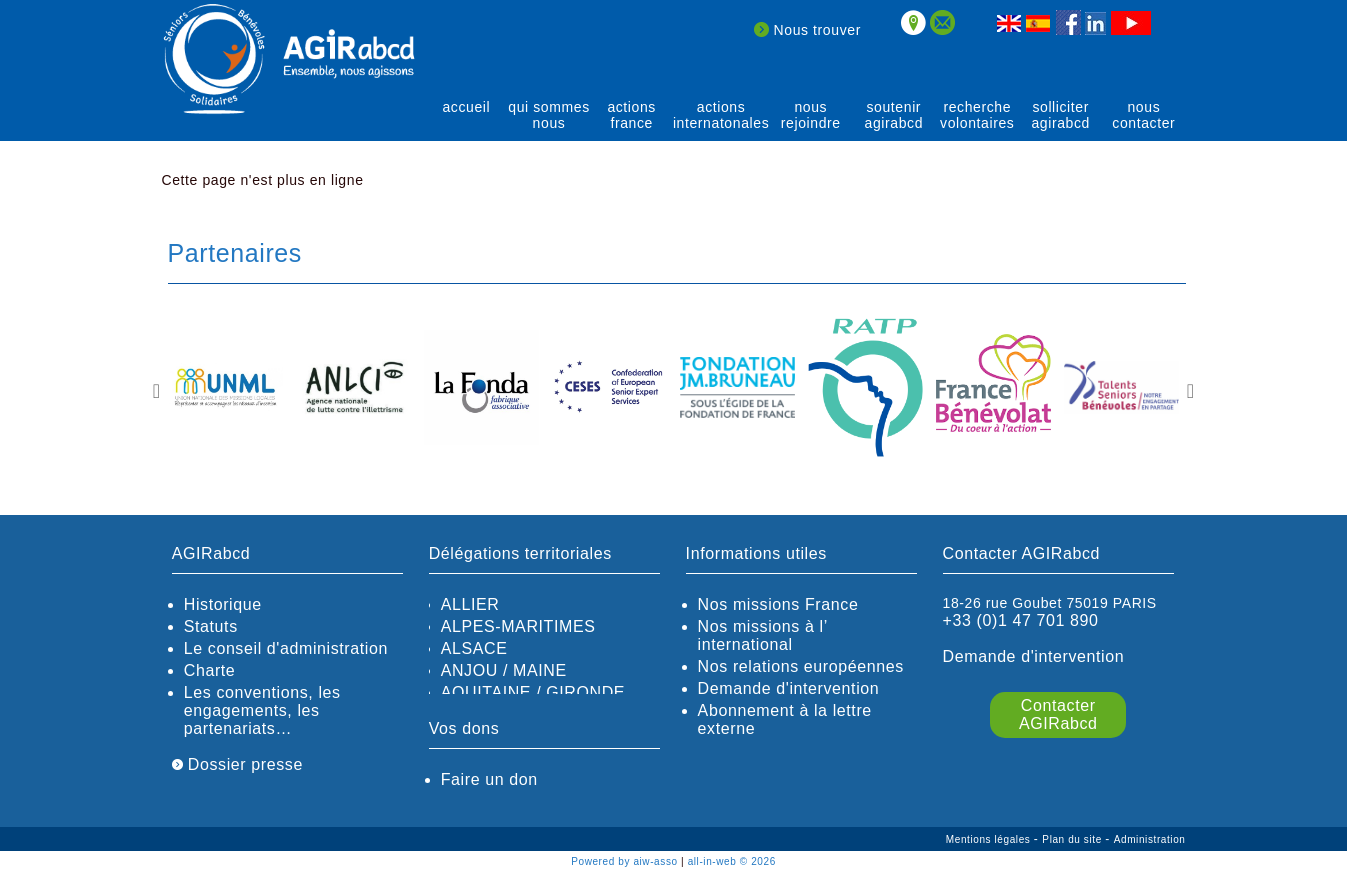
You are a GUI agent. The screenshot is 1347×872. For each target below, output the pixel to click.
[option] (226, 388)
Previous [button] (157, 391)
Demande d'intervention (789, 688)
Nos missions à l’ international (763, 635)
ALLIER (470, 604)
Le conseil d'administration (286, 648)
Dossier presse (237, 764)
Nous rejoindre (811, 115)
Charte (210, 670)
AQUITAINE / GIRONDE (533, 692)
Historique (223, 604)
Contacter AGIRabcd (1058, 714)
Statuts (211, 626)
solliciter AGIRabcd (1060, 115)
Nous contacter (1143, 115)
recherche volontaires (977, 115)
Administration (1150, 839)
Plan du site (1073, 839)
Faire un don (489, 779)
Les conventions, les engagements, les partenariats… (262, 710)
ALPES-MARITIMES (518, 626)
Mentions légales (990, 839)
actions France (631, 115)
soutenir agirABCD (894, 115)
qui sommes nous (548, 115)
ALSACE (474, 648)
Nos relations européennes (801, 666)
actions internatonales (721, 115)
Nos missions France (778, 604)
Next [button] (1191, 391)
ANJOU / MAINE (504, 670)
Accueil (466, 107)
